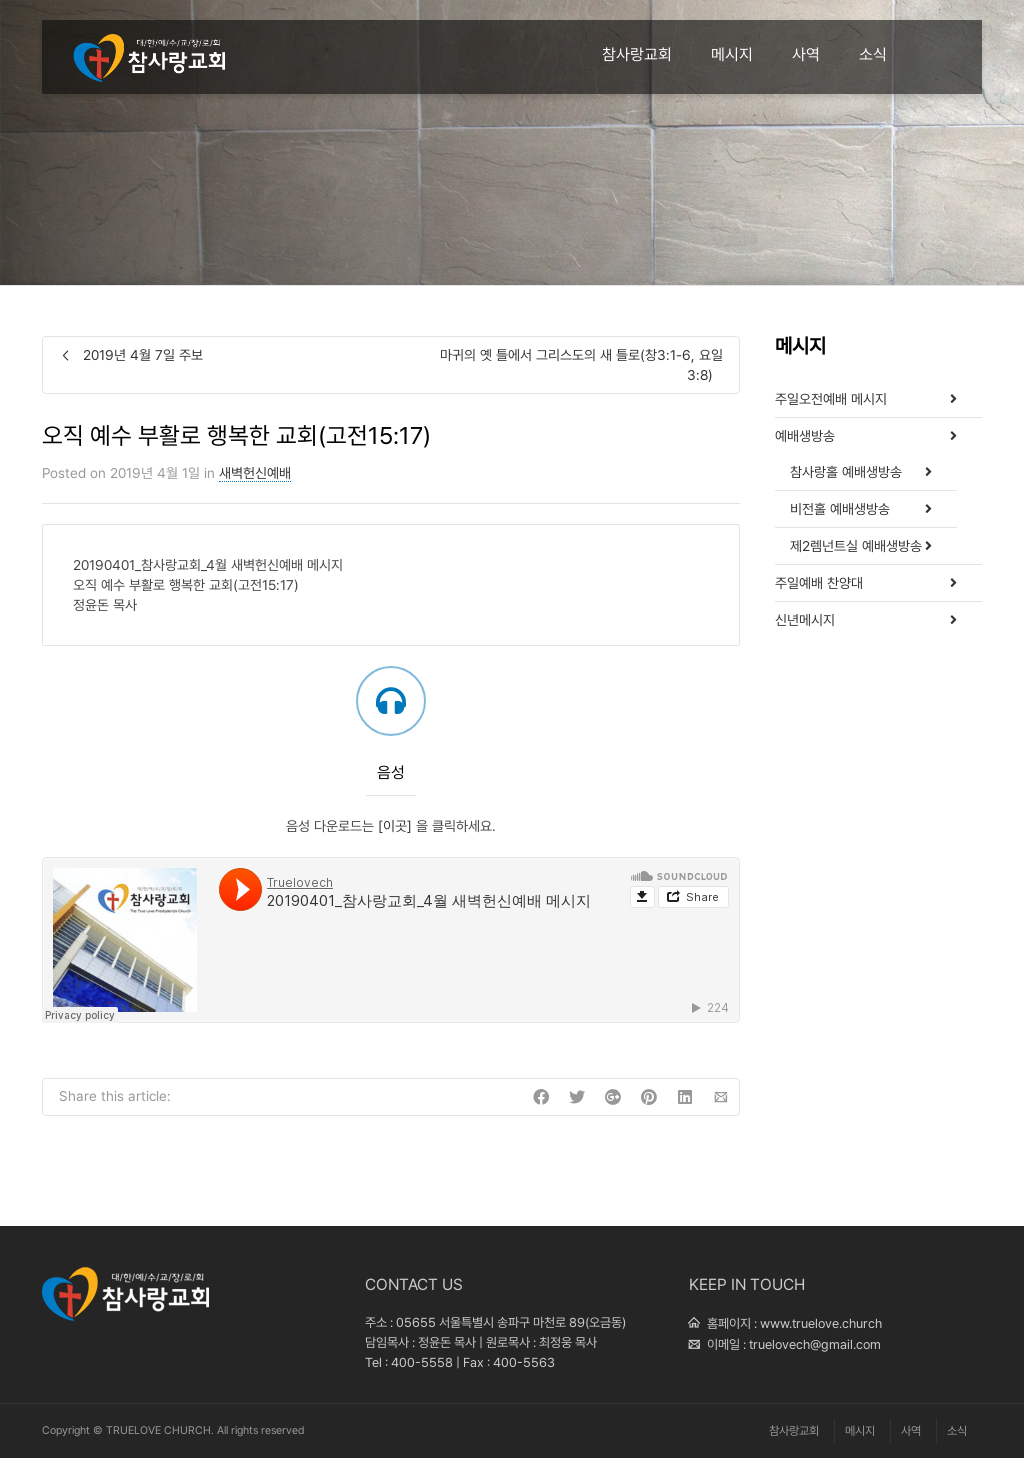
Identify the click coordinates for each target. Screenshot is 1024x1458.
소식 (873, 54)
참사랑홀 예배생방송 (846, 472)
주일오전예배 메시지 (831, 399)
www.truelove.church (821, 1323)
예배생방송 (805, 436)
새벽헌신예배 (255, 473)
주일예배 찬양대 (819, 583)
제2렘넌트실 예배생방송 (856, 546)
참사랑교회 (637, 54)
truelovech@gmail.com (815, 1344)
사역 (806, 54)
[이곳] (395, 826)
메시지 (732, 54)
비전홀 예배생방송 (840, 509)
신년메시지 (805, 620)
